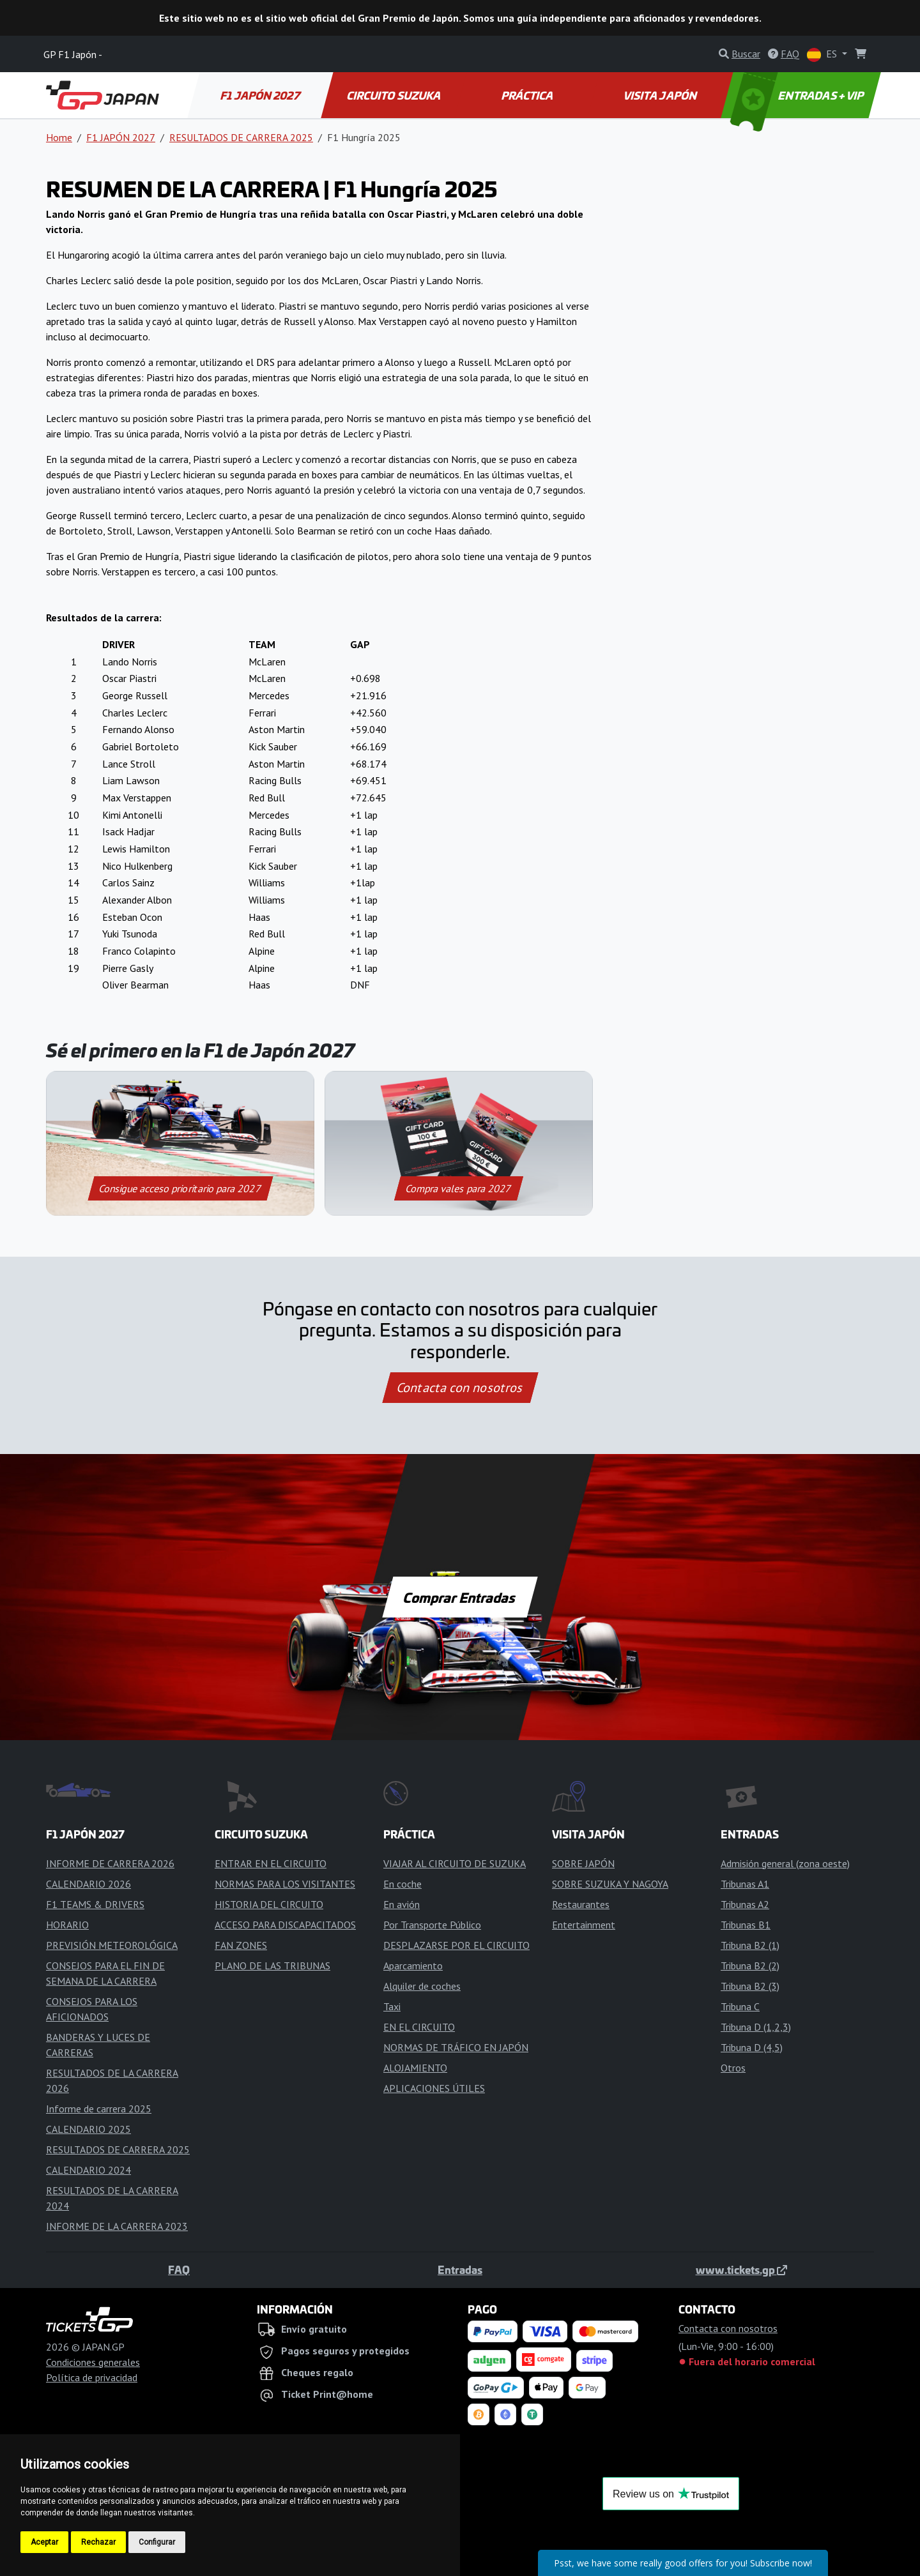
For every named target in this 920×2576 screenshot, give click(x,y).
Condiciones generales (93, 2362)
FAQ (179, 2269)
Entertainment (583, 1924)
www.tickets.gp (741, 2269)
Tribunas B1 (745, 1924)
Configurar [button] (157, 2542)
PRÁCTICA (528, 95)
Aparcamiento (413, 1965)
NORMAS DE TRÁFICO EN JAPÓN (455, 2047)
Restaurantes (581, 1904)
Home (59, 137)
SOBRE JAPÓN (583, 1863)
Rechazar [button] (98, 2542)
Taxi (392, 2006)
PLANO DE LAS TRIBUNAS (272, 1965)
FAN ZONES (241, 1945)
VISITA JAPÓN (661, 95)
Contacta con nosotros (460, 1387)
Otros (733, 2067)
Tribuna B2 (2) (750, 1965)
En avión (401, 1904)
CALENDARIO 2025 (88, 2129)
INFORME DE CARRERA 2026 (110, 1863)
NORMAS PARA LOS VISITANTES (285, 1883)
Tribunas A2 (745, 1904)
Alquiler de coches (422, 1986)
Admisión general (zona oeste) (785, 1863)
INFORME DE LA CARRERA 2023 (117, 2226)
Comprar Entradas (460, 1597)
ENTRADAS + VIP (798, 95)
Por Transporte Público (432, 1924)
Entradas (460, 2269)
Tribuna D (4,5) (752, 2047)
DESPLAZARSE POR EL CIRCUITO (456, 1945)
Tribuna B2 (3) (750, 1986)
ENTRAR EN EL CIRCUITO (270, 1863)
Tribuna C (740, 2006)
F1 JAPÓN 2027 (261, 95)
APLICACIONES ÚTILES (434, 2088)
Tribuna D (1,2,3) (756, 2026)
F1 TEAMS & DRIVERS (95, 1904)
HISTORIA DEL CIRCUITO (269, 1904)
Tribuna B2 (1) (750, 1945)
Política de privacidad (91, 2377)
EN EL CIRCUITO (419, 2026)
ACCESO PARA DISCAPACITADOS (285, 1924)
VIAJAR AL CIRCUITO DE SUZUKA (454, 1863)
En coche (402, 1883)
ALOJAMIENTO (415, 2067)
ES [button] (823, 54)
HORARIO (67, 1924)
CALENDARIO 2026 (88, 1883)
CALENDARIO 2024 (88, 2169)
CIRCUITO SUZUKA (394, 95)
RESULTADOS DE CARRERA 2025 (241, 137)
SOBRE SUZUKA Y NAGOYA (610, 1883)
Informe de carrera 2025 (98, 2108)
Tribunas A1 (745, 1883)
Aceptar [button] (44, 2542)
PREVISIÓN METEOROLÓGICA (112, 1945)
